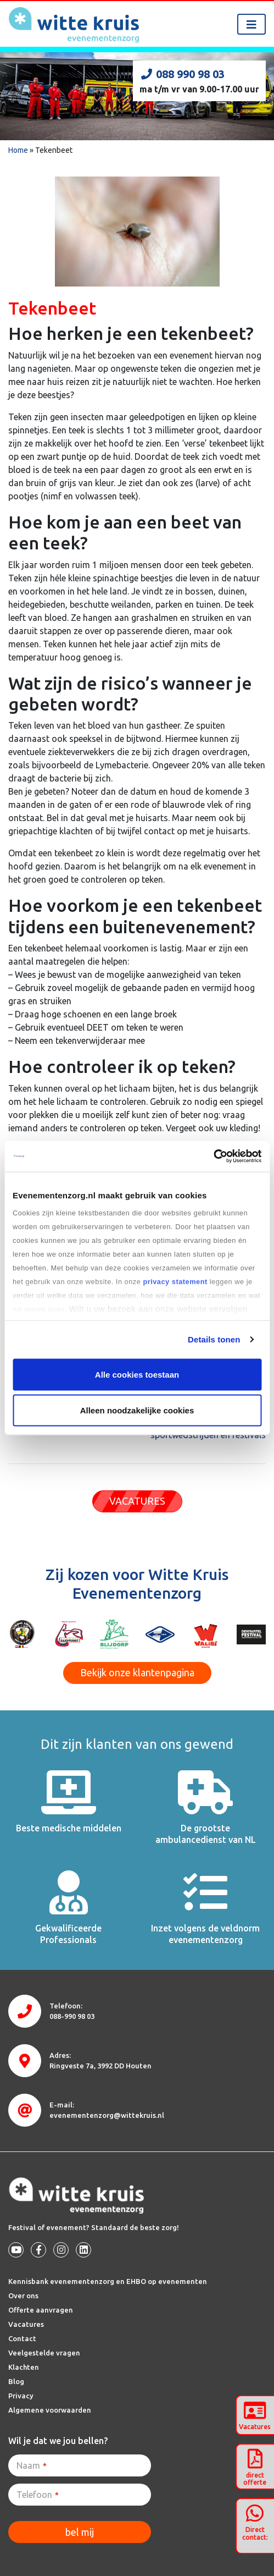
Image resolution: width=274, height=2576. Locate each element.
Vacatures (26, 2324)
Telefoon (37, 2495)
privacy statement (175, 1282)
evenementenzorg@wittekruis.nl (106, 2115)
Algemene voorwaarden (49, 2410)
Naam (31, 2465)
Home (18, 150)
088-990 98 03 (71, 2016)
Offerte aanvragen (40, 2310)
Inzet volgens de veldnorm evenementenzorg (205, 1934)
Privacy (20, 2395)
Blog (16, 2381)
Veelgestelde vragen (44, 2353)
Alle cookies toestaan (137, 1374)
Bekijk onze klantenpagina (137, 1672)
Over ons (23, 2295)
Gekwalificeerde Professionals (68, 1934)
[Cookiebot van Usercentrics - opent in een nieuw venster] (213, 1156)
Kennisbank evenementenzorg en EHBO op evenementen (107, 2281)
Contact (22, 2338)
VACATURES (137, 1500)
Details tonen (214, 1339)
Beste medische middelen (68, 1828)
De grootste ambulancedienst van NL (205, 1834)
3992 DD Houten (100, 2065)
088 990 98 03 (182, 74)
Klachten (23, 2367)
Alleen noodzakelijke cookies (137, 1410)
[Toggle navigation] (251, 24)
